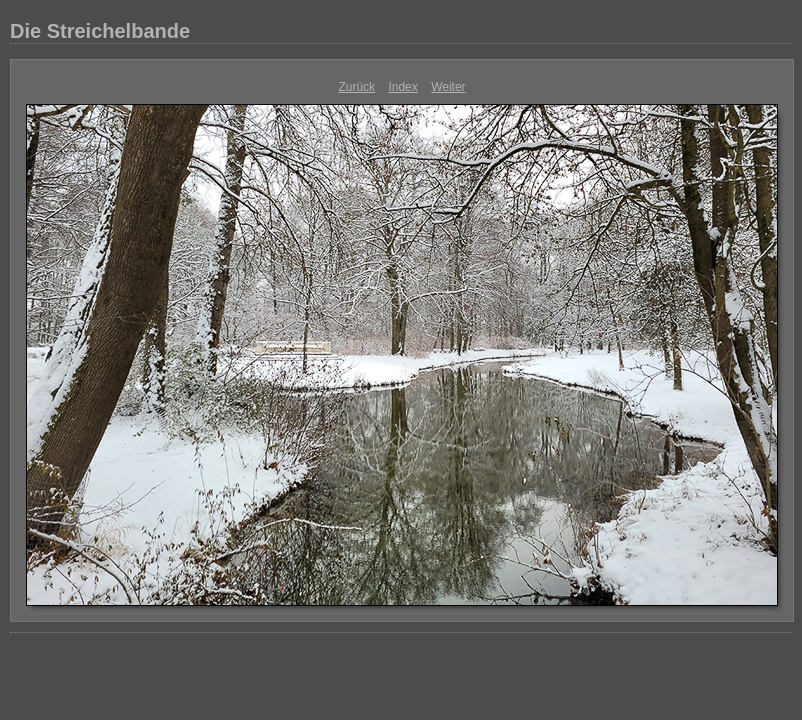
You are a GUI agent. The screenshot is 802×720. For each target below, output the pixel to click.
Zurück (356, 87)
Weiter (448, 87)
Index (402, 87)
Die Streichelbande (100, 31)
